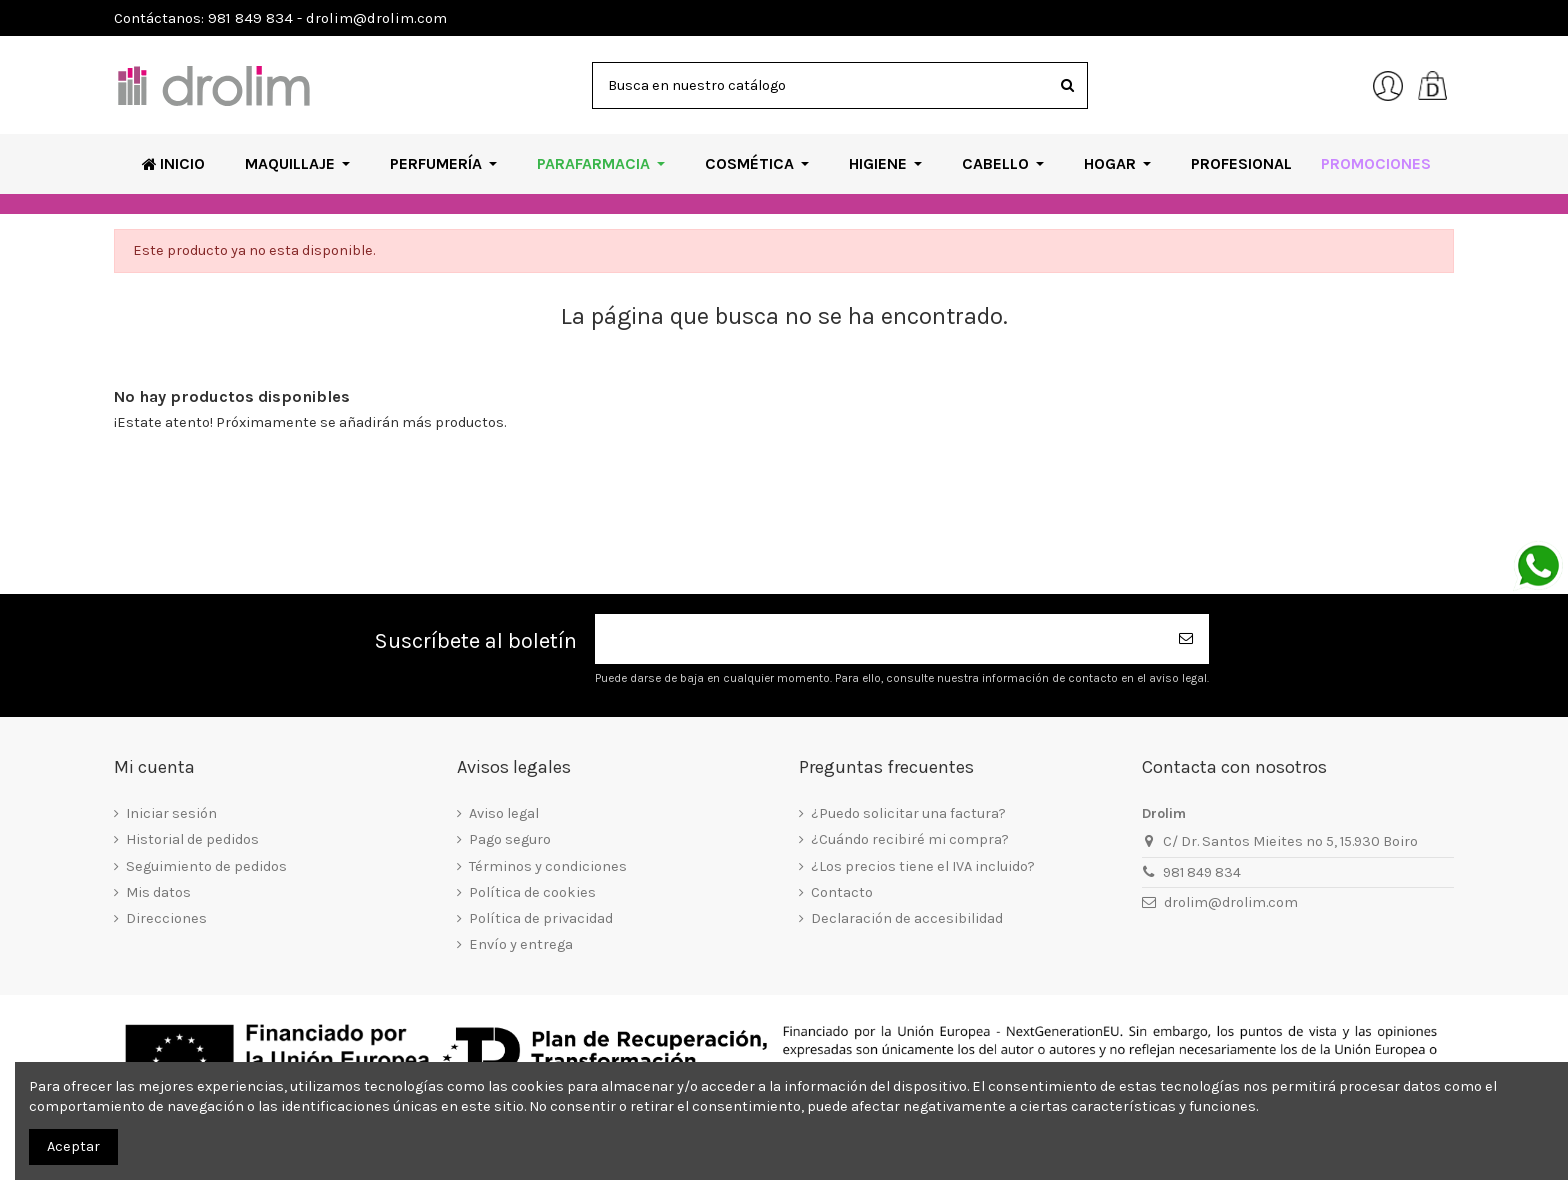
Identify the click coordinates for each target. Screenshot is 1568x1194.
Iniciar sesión (171, 813)
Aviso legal (504, 813)
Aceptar (73, 1146)
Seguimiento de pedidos (206, 866)
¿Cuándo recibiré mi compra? (910, 839)
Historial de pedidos (192, 839)
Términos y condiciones (548, 866)
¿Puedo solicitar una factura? (908, 813)
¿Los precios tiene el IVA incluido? (923, 866)
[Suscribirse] (1187, 639)
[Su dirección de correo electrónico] (880, 639)
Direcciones (166, 918)
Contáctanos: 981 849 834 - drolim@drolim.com (280, 18)
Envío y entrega (521, 944)
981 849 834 (1202, 872)
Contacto (842, 892)
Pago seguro (510, 839)
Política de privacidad (541, 918)
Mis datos (158, 892)
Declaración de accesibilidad (907, 918)
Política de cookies (532, 892)
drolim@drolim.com (1231, 902)
